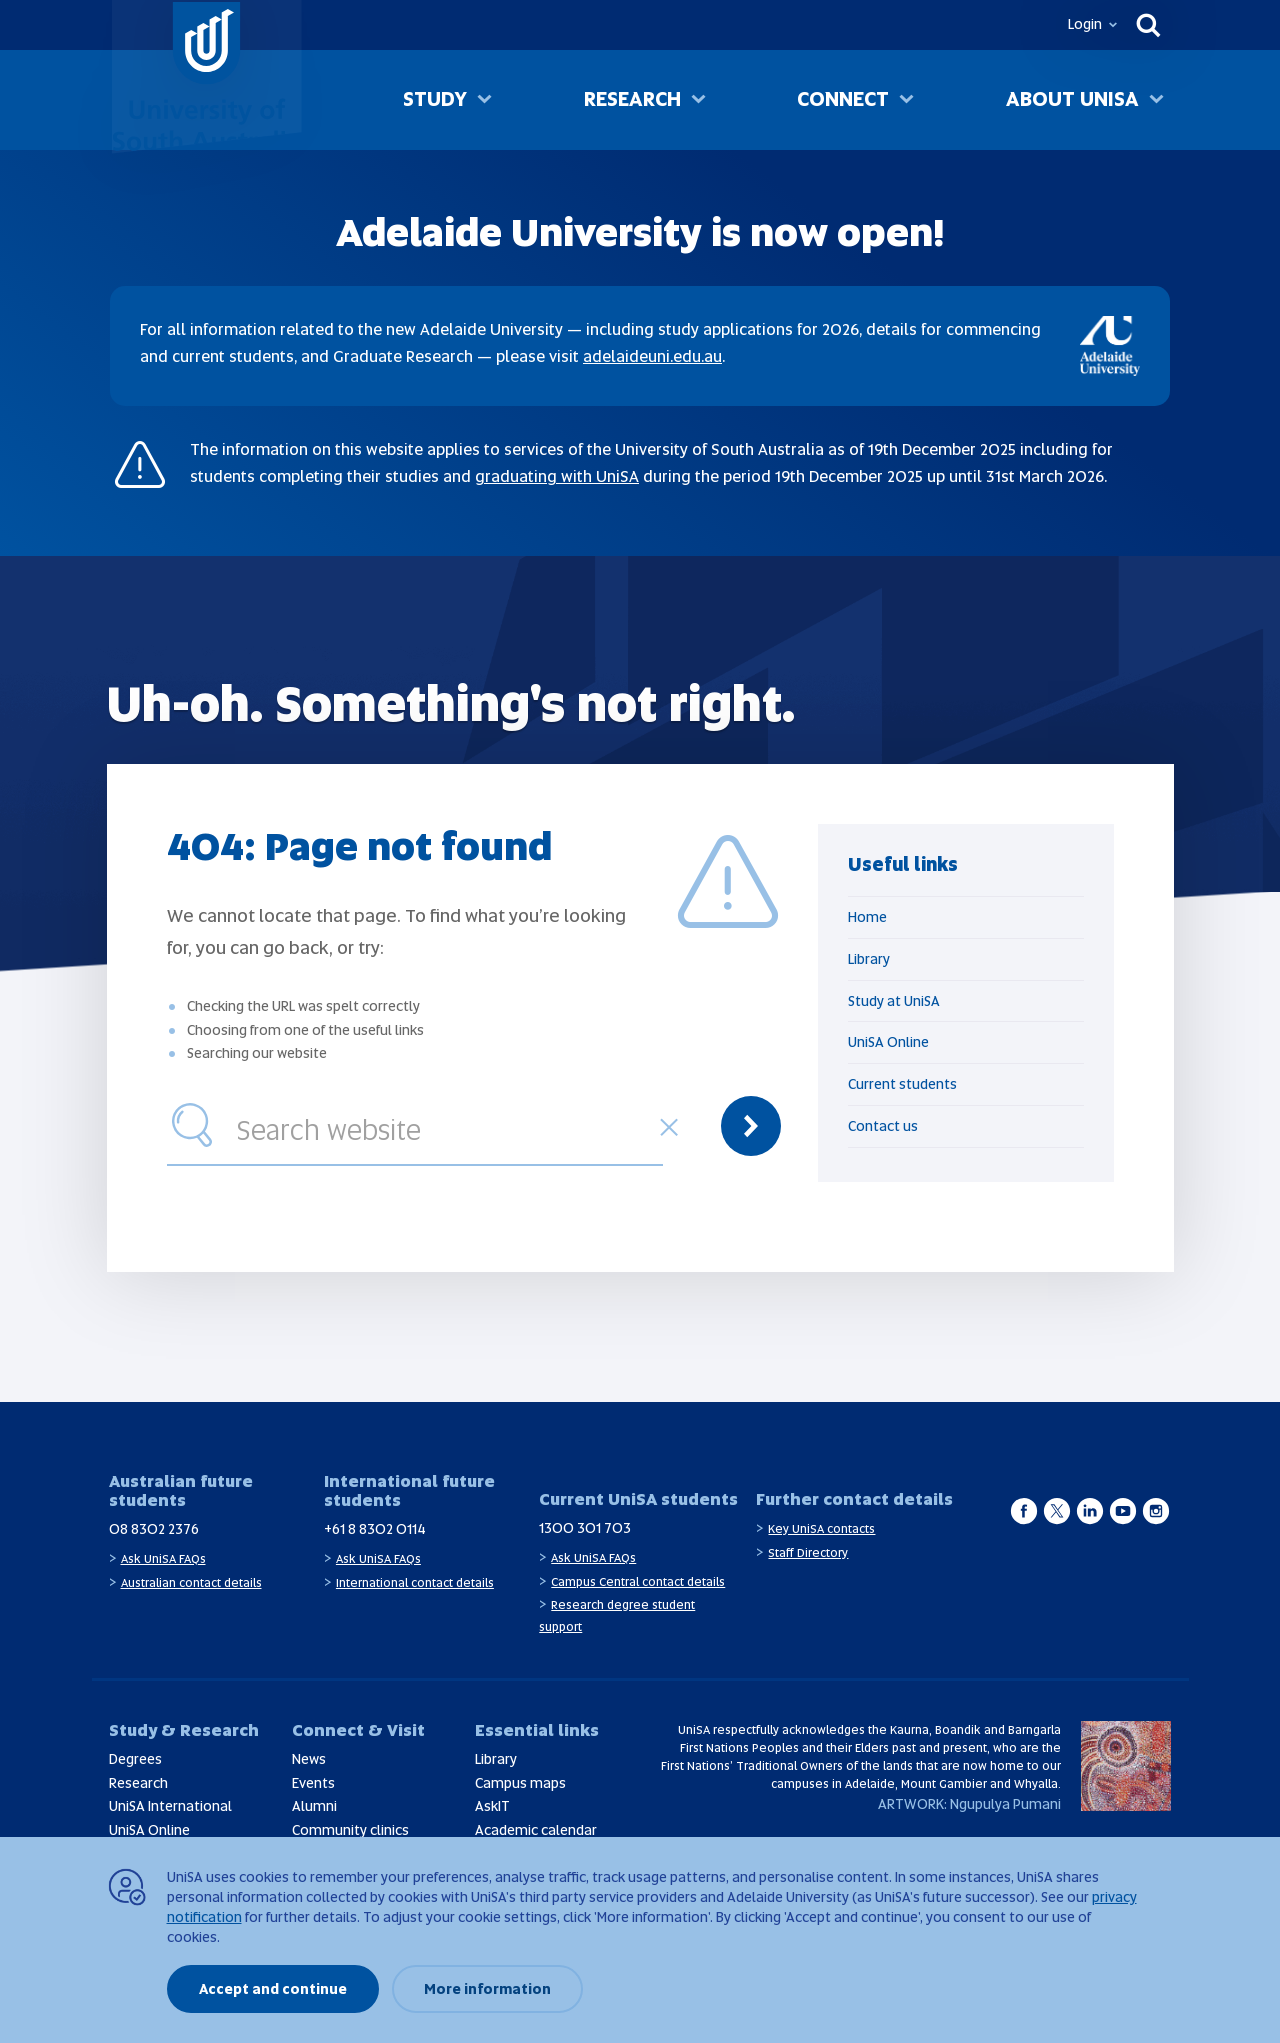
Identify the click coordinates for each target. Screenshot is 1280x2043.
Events (313, 1783)
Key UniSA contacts (821, 1529)
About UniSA (1072, 99)
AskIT (492, 1806)
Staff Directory (808, 1553)
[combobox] (445, 1126)
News (309, 1759)
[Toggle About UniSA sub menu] (1156, 101)
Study (435, 99)
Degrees (135, 1759)
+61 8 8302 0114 (375, 1529)
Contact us (883, 1126)
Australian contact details (191, 1583)
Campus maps (520, 1783)
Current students (902, 1084)
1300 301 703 (585, 1528)
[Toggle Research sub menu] (698, 101)
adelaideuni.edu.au (652, 356)
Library (869, 959)
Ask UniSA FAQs (163, 1559)
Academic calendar (536, 1830)
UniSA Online (888, 1042)
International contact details (415, 1583)
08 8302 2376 (154, 1529)
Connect (843, 99)
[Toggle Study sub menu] (484, 101)
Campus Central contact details (638, 1582)
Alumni (314, 1806)
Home (867, 917)
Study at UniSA (894, 1001)
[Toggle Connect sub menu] (906, 101)
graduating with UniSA (557, 476)
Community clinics (350, 1830)
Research (632, 99)
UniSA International (170, 1806)
